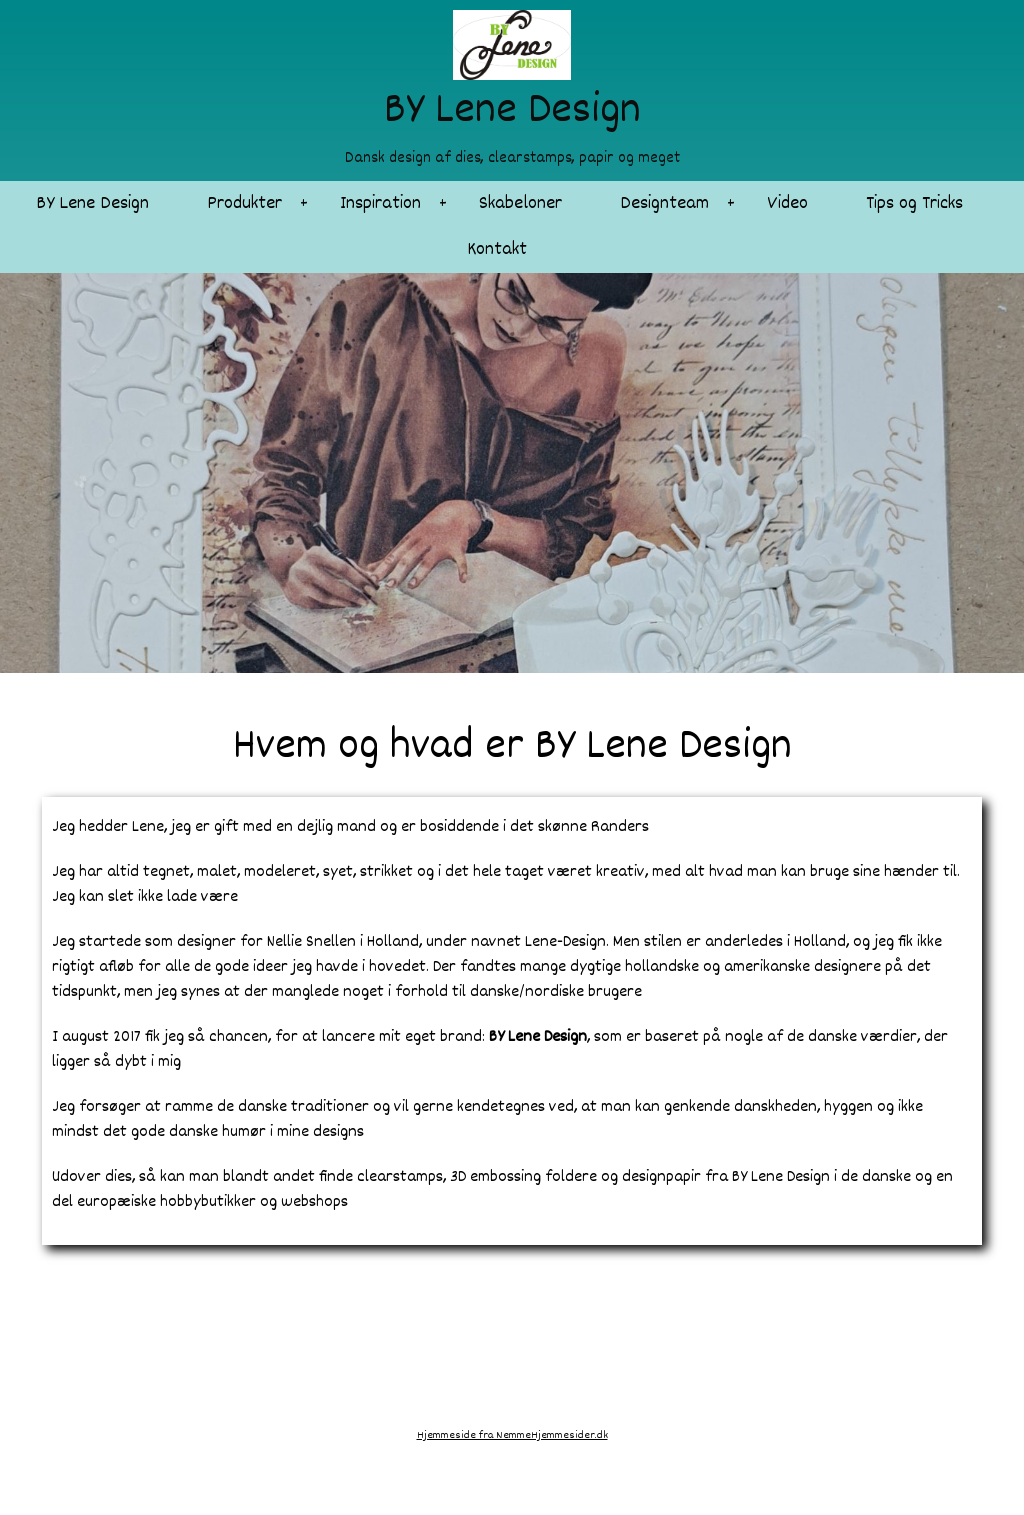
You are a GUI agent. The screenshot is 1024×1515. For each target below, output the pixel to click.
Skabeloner (520, 204)
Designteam (664, 204)
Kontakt (497, 250)
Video (787, 204)
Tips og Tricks (914, 204)
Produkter (244, 204)
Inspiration (380, 204)
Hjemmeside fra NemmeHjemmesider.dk (512, 1435)
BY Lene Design (92, 204)
